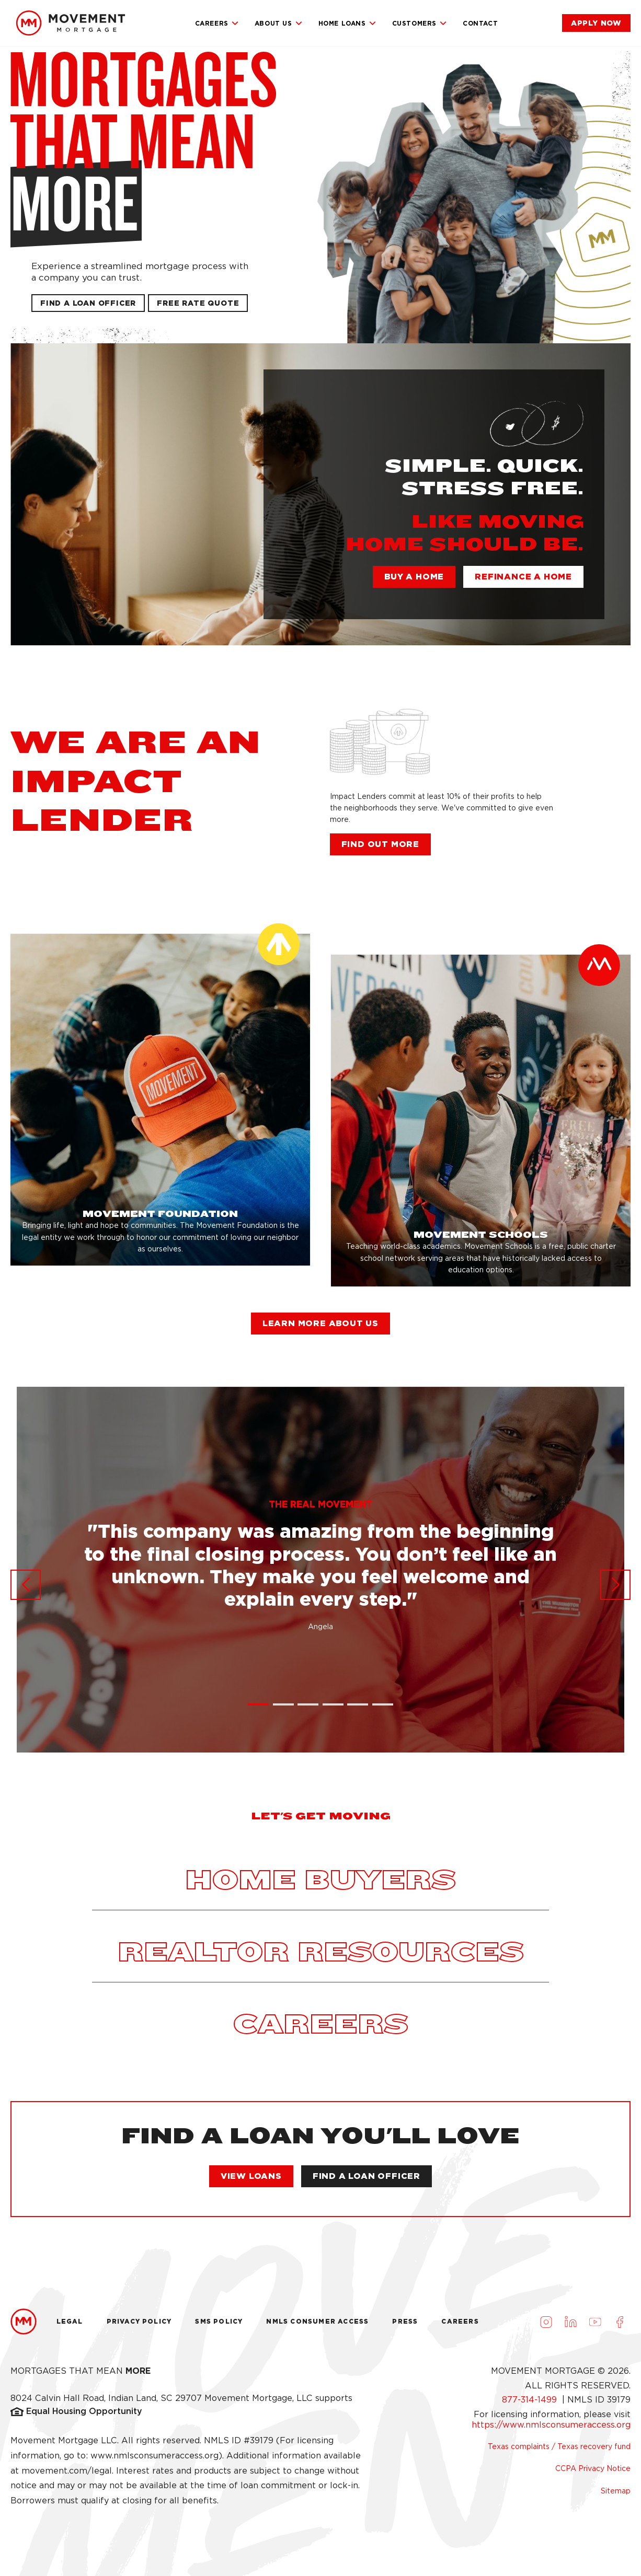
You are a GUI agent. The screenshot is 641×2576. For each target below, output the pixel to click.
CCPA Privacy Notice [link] (593, 2468)
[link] (70, 23)
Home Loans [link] (347, 23)
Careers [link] (217, 23)
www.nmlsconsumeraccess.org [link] (154, 2456)
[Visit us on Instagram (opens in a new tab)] (546, 2322)
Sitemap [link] (616, 2491)
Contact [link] (480, 23)
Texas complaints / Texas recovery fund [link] (559, 2446)
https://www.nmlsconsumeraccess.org (551, 2425)
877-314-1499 (530, 2400)
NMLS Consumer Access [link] (317, 2321)
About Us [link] (279, 23)
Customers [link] (419, 23)
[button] (198, 303)
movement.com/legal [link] (66, 2471)
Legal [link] (69, 2321)
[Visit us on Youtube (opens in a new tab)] (595, 2322)
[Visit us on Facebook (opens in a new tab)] (620, 2322)
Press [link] (405, 2321)
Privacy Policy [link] (139, 2321)
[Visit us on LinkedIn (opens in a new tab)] (570, 2322)
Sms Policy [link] (219, 2321)
